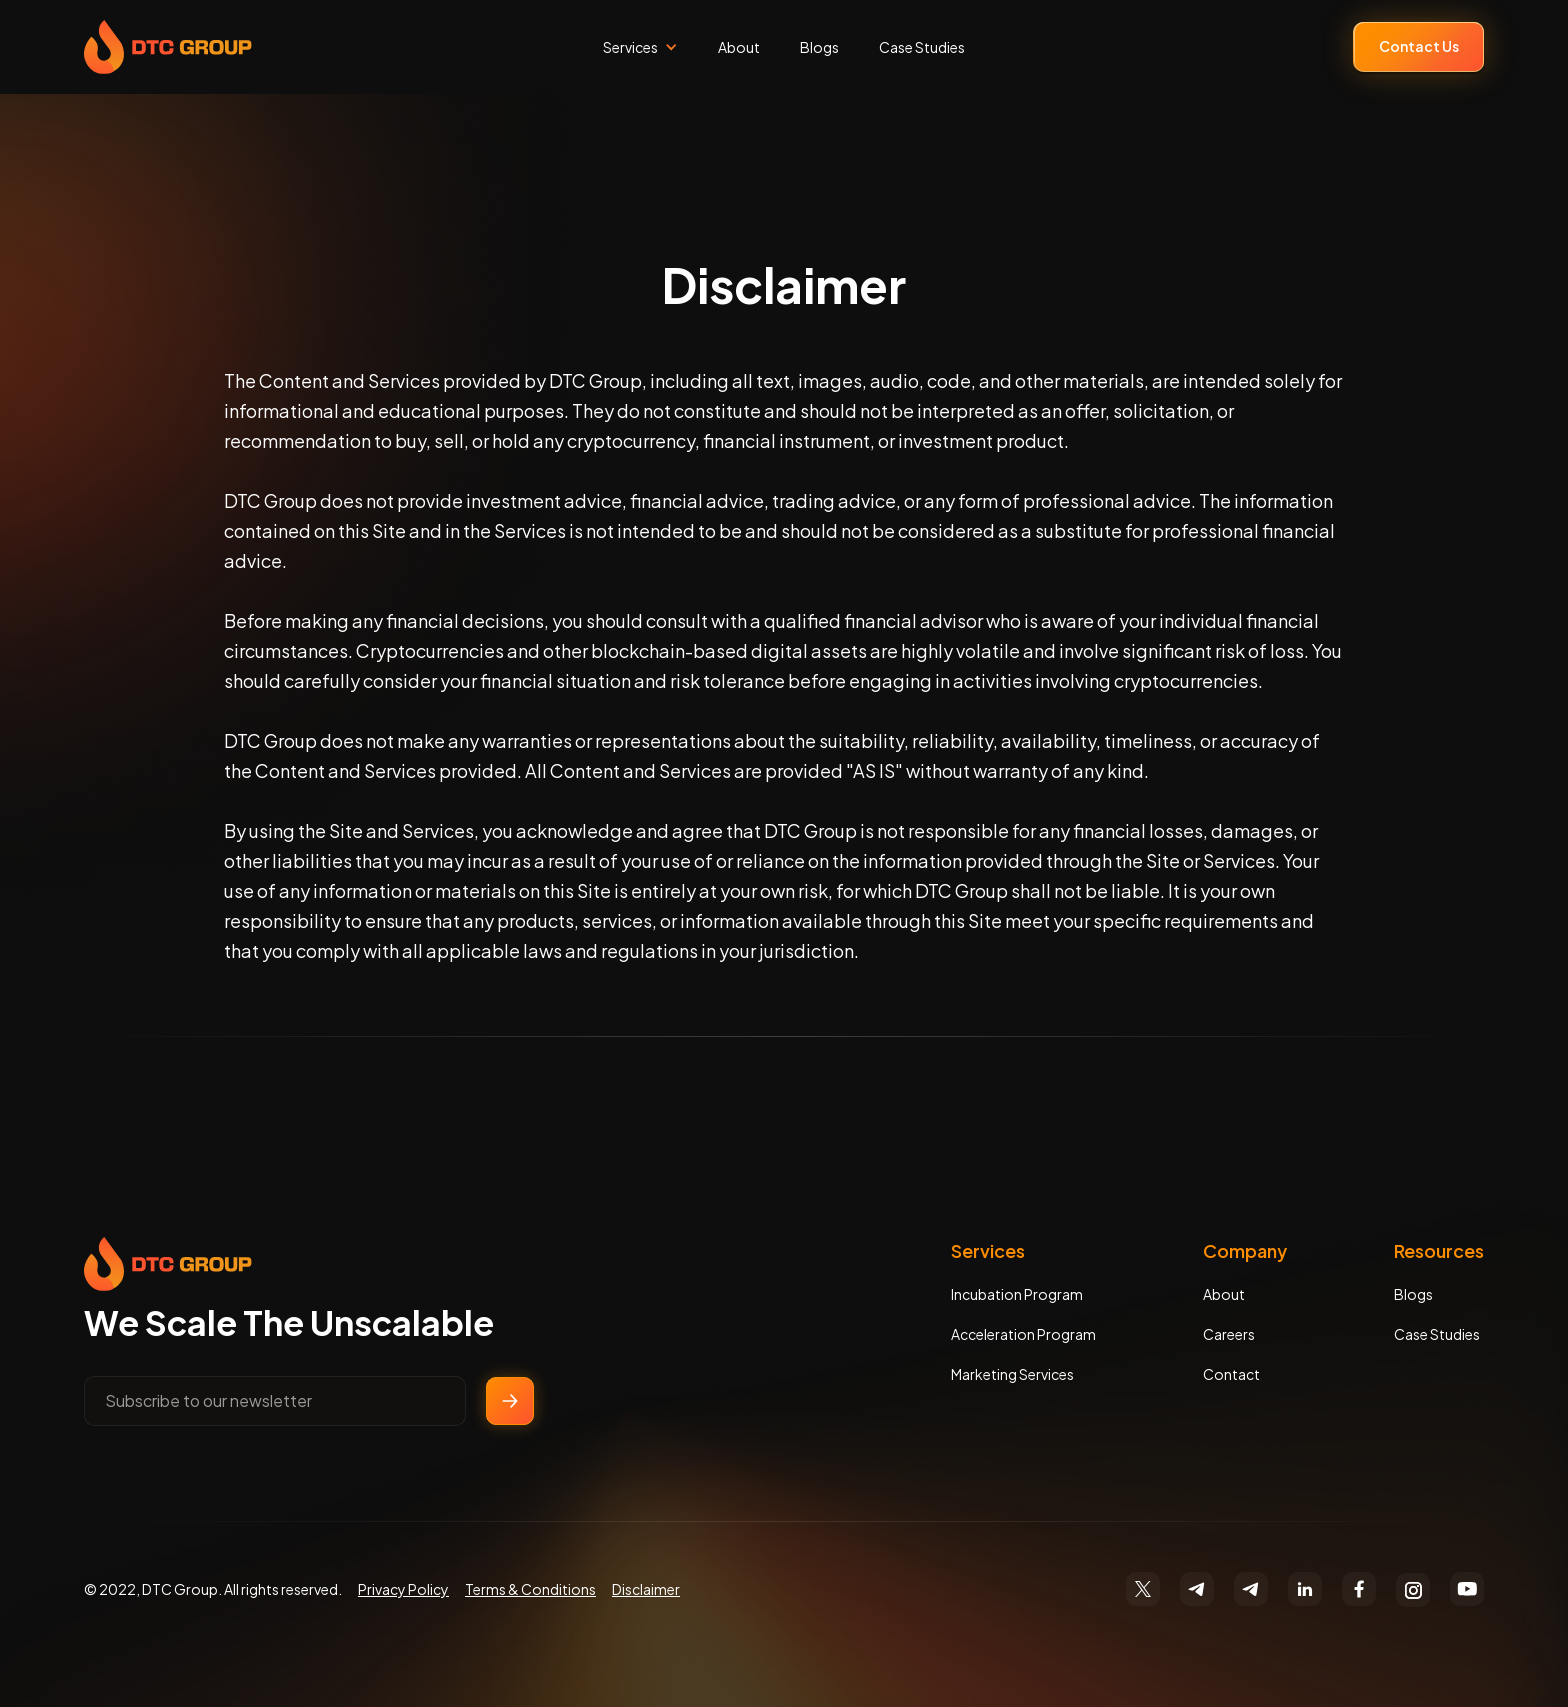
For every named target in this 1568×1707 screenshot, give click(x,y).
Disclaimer (646, 1589)
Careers (1229, 1334)
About (739, 47)
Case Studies (922, 47)
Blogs (819, 47)
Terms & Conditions (530, 1589)
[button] (640, 47)
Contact (1231, 1374)
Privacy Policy (403, 1589)
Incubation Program (1017, 1294)
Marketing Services (1012, 1374)
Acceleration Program (1023, 1334)
